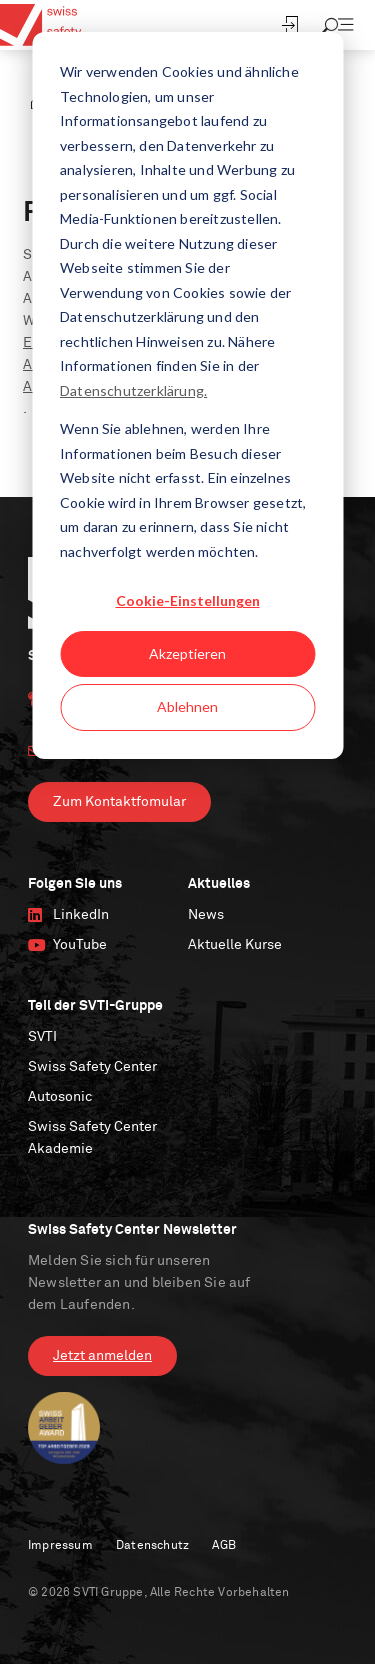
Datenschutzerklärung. (133, 390)
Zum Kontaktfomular (119, 802)
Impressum (60, 1546)
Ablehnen (187, 706)
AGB (224, 1546)
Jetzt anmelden (102, 1356)
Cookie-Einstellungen (188, 600)
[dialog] (187, 395)
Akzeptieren (187, 653)
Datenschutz (152, 1546)
